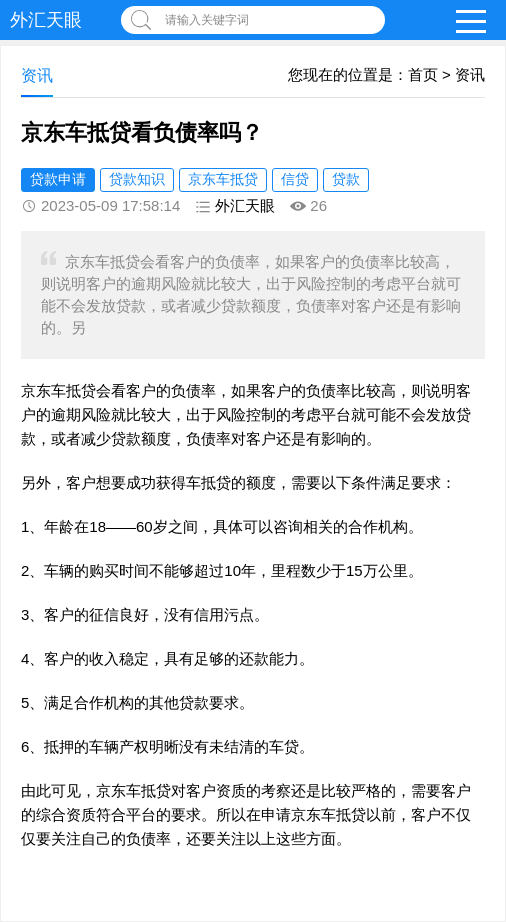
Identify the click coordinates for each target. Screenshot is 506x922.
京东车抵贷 (223, 179)
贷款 (346, 179)
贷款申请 (58, 179)
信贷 (295, 179)
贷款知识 (137, 179)
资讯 (470, 74)
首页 (423, 74)
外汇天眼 (46, 20)
